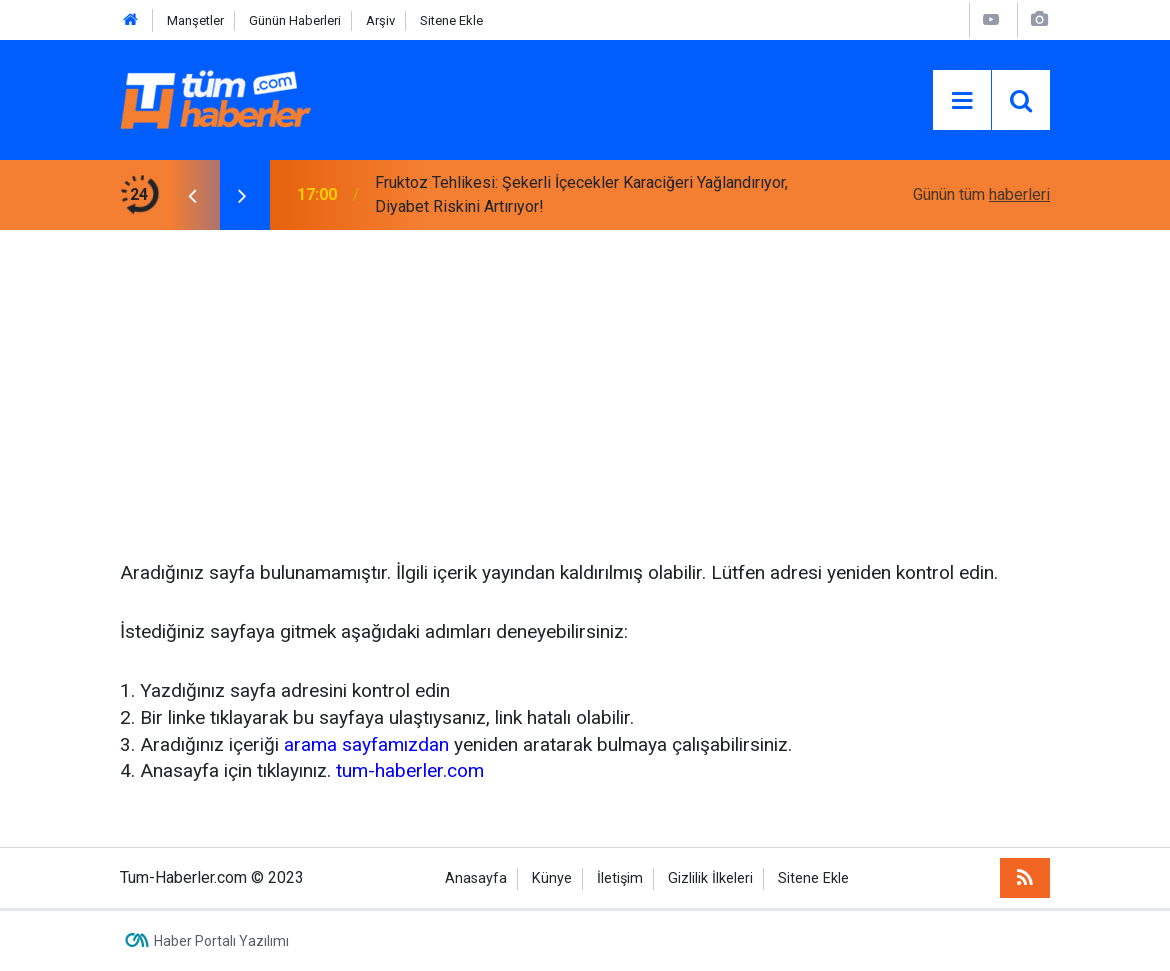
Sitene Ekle (451, 20)
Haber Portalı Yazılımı (221, 941)
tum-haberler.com (410, 770)
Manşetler (195, 20)
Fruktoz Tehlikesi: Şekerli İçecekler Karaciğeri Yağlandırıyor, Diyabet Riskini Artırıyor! (581, 194)
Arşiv (380, 20)
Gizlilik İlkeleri (710, 878)
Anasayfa (476, 878)
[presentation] (192, 195)
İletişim (620, 878)
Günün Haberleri (295, 20)
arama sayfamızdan (366, 744)
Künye (552, 878)
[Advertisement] (585, 380)
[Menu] (962, 101)
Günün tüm (981, 194)
